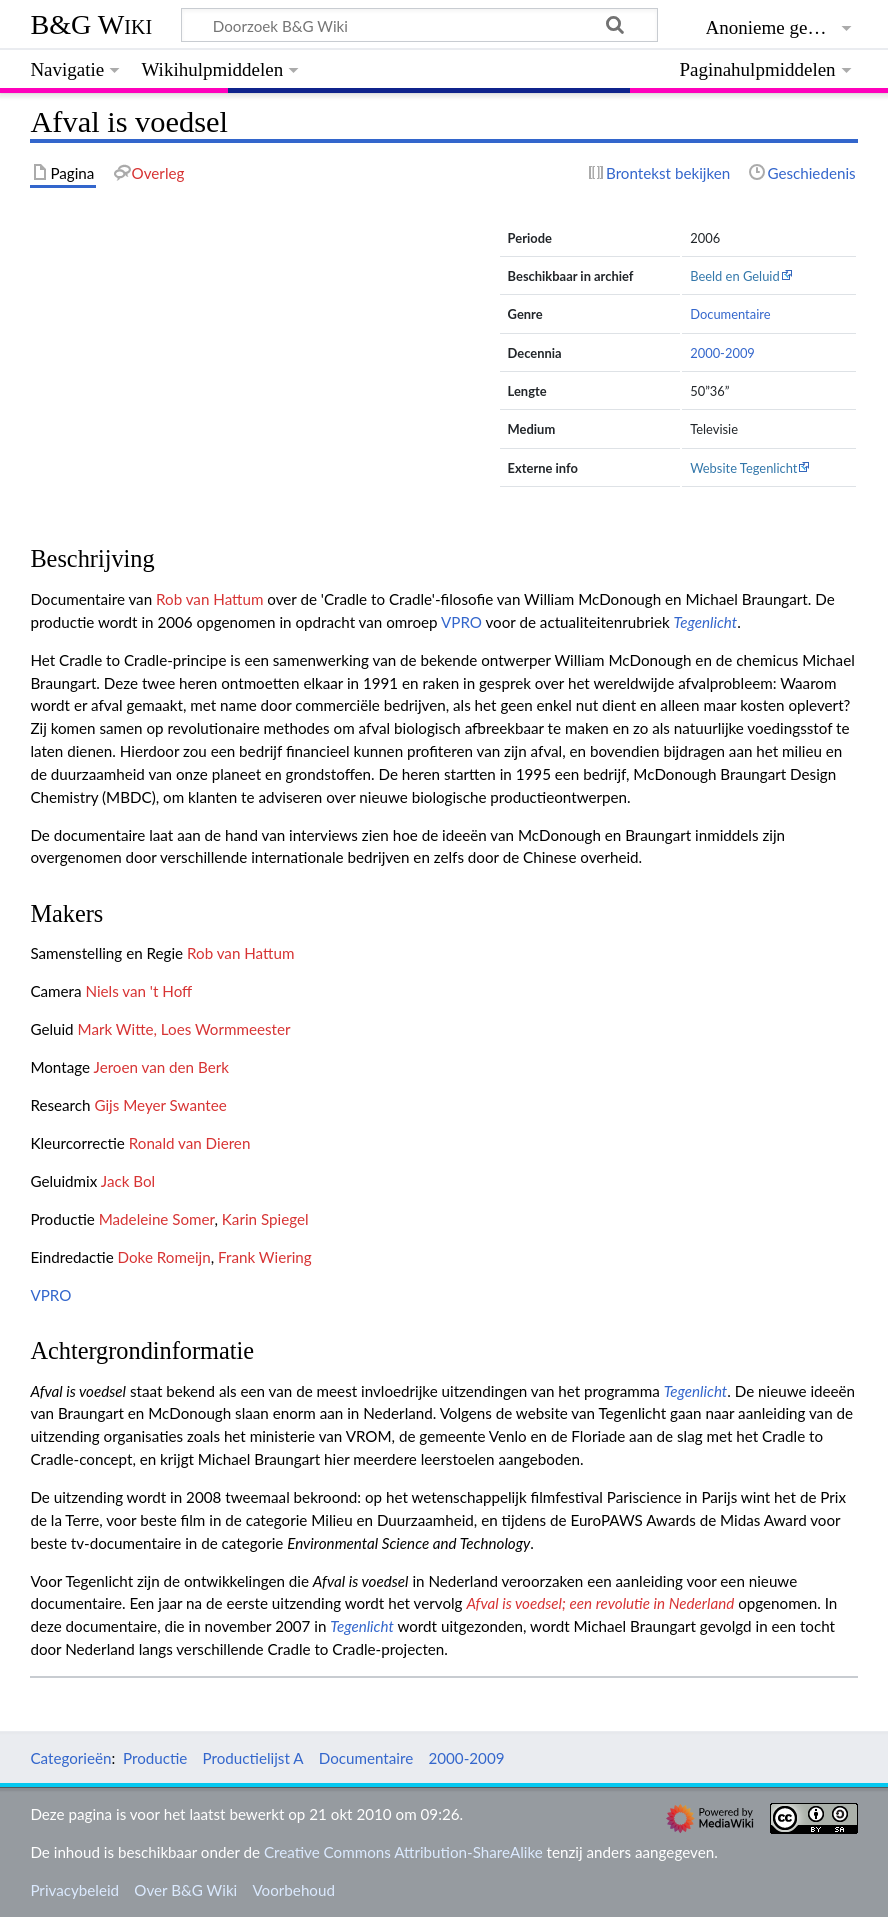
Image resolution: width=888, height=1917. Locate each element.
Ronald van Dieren (190, 1143)
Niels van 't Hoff (138, 991)
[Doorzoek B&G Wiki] (419, 25)
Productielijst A (253, 1758)
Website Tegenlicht (743, 468)
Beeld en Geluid (735, 276)
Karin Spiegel (265, 1219)
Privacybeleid (74, 1890)
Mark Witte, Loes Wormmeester (184, 1029)
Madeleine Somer (157, 1219)
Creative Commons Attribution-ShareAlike (403, 1852)
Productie (155, 1758)
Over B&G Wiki (185, 1890)
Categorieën (70, 1758)
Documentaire (730, 314)
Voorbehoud (293, 1890)
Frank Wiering (265, 1257)
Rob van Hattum (209, 599)
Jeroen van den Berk (160, 1067)
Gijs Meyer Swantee (160, 1105)
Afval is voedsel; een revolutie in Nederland (600, 1603)
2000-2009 (722, 353)
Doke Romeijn (164, 1257)
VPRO (461, 622)
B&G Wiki (91, 24)
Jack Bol (128, 1181)
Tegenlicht (706, 622)
